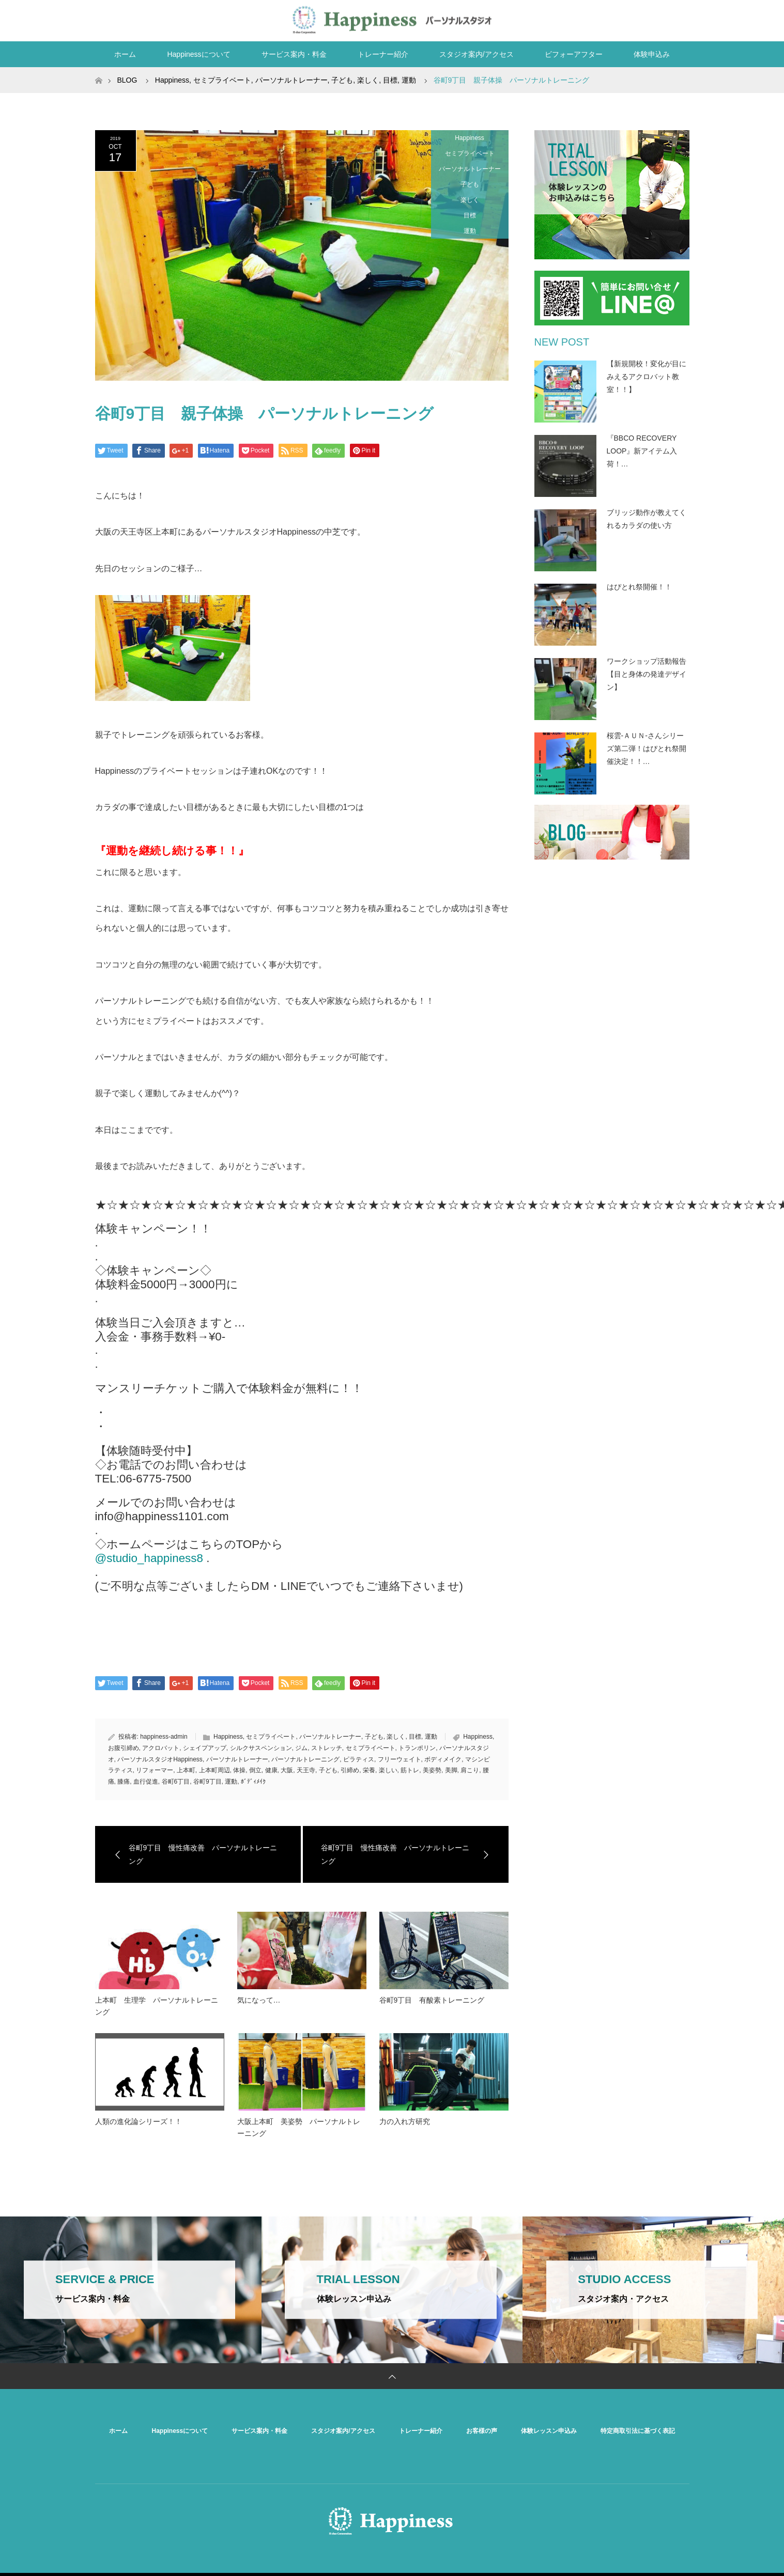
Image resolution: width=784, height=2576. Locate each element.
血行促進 (145, 1781)
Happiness (469, 138)
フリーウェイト (399, 1759)
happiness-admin (163, 1736)
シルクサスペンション (261, 1748)
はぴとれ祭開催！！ (639, 587)
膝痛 (123, 1781)
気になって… (259, 2000)
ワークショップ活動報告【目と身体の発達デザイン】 (646, 674)
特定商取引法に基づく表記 (638, 2430)
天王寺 (306, 1770)
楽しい (388, 1770)
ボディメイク (443, 1759)
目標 (470, 215)
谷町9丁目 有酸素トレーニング (435, 2000)
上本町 (186, 1770)
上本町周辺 (214, 1770)
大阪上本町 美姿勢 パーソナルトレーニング (298, 2127)
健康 (271, 1770)
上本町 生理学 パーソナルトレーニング (156, 2006)
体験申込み (652, 54)
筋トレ (410, 1770)
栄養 (369, 1770)
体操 (239, 1770)
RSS (679, 18)
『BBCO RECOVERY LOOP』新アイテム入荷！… (642, 451)
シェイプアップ (204, 1748)
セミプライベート (470, 153)
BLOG (127, 80)
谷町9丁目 (207, 1781)
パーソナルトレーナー (470, 169)
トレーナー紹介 (383, 54)
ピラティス (358, 1759)
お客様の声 (481, 2430)
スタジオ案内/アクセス (476, 54)
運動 (470, 231)
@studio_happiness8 (149, 1558)
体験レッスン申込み (549, 2430)
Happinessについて (198, 54)
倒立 (255, 1770)
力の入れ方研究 (404, 2121)
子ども (469, 184)
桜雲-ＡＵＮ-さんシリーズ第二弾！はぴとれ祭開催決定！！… (646, 748)
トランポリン (417, 1748)
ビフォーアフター (574, 54)
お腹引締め (123, 1748)
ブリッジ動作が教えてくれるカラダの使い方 (646, 518)
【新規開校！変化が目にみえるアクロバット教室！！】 (646, 377)
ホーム (125, 54)
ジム (301, 1748)
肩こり (469, 1770)
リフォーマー (154, 1770)
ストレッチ (326, 1748)
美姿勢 (432, 1770)
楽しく (469, 200)
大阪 (287, 1770)
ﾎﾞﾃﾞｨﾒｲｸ (253, 1781)
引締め (350, 1770)
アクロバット (160, 1748)
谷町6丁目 (176, 1781)
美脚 (451, 1770)
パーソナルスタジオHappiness (160, 1759)
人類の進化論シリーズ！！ (138, 2121)
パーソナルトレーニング (305, 1759)
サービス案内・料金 (294, 54)
